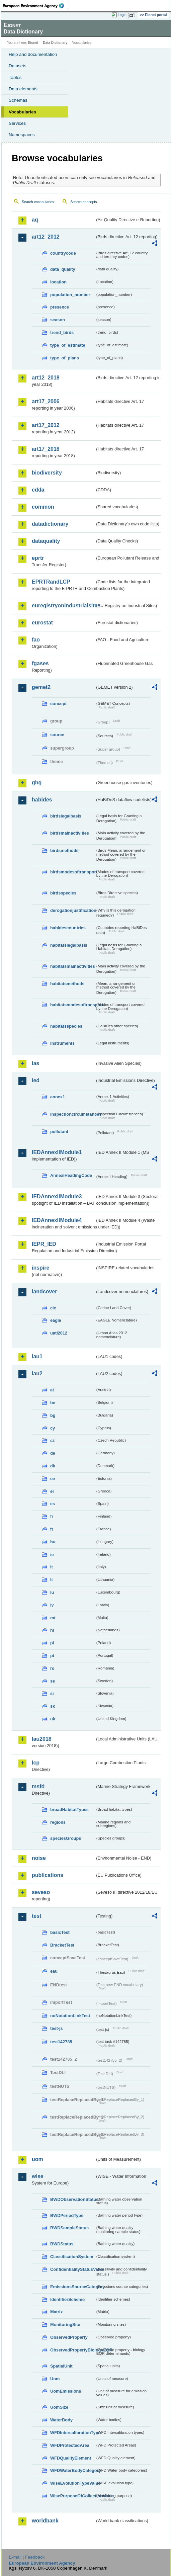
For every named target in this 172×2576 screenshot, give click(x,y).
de (52, 1453)
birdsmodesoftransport (72, 871)
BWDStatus (62, 2243)
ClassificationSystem (71, 2256)
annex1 (57, 1096)
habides (42, 799)
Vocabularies (22, 111)
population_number (70, 294)
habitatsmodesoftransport (72, 1004)
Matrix (56, 2311)
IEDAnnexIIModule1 (57, 1152)
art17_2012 (46, 425)
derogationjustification (72, 910)
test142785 (61, 2041)
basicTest (60, 1932)
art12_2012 (46, 237)
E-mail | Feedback (27, 2557)
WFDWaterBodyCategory (72, 2470)
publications (47, 1875)
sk (52, 1706)
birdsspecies (63, 892)
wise (38, 2176)
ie (52, 1554)
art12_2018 (46, 377)
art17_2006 (46, 401)
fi (51, 1516)
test (36, 1916)
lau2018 (42, 1739)
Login (122, 15)
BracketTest (62, 1945)
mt (53, 1617)
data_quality (62, 269)
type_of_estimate (67, 345)
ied (35, 1080)
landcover (44, 1291)
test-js (56, 2028)
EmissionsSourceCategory (72, 2286)
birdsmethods (64, 850)
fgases (40, 663)
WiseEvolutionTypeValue (72, 2483)
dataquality (46, 541)
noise (39, 1858)
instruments (62, 1043)
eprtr (38, 558)
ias (35, 1063)
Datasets (17, 65)
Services (17, 123)
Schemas (18, 100)
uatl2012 (58, 1333)
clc (53, 1307)
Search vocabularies (38, 202)
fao (36, 639)
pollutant (59, 1131)
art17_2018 (46, 449)
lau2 (37, 1373)
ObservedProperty (69, 2337)
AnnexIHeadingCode (71, 1175)
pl (52, 1642)
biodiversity (47, 473)
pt (52, 1655)
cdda (38, 490)
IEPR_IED (44, 1244)
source (57, 734)
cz (52, 1440)
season (57, 319)
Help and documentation (33, 54)
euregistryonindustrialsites (63, 605)
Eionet (33, 43)
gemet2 (41, 687)
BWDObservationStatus (72, 2199)
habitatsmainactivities (72, 966)
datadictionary (50, 524)
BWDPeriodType (66, 2215)
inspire (40, 1268)
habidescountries (68, 927)
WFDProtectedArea (69, 2445)
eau (54, 1971)
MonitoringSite (65, 2324)
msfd (38, 1786)
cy (52, 1428)
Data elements (23, 88)
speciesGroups (65, 1838)
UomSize (59, 2407)
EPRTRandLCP (51, 582)
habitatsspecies (66, 1026)
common (43, 507)
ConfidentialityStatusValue (72, 2269)
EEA (35, 5)
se (52, 1681)
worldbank (45, 2520)
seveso (41, 1892)
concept (58, 703)
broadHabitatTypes (69, 1809)
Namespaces (22, 134)
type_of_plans (64, 357)
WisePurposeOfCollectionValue (72, 2495)
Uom (55, 2378)
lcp (35, 1763)
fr (51, 1529)
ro (52, 1668)
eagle (55, 1320)
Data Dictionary (55, 43)
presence (59, 307)
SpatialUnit (61, 2366)
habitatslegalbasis (68, 945)
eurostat (42, 622)
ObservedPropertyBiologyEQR (72, 2349)
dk (52, 1465)
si (52, 1693)
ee (52, 1478)
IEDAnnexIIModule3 (57, 1196)
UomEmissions (65, 2391)
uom (37, 2159)
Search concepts (83, 202)
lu (52, 1592)
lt (51, 1579)
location (58, 281)
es (52, 1503)
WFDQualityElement (70, 2458)
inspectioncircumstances (72, 1114)
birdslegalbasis (65, 816)
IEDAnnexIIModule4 (57, 1220)
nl (52, 1630)
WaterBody (61, 2419)
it (51, 1566)
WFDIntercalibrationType (72, 2432)
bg (53, 1415)
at (52, 1389)
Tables (15, 77)
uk (52, 1718)
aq (35, 220)
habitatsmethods (67, 983)
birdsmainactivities (69, 833)
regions (58, 1822)
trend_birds (62, 332)
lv (52, 1605)
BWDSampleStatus (69, 2227)
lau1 (37, 1356)
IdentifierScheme (67, 2299)
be (52, 1402)
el (52, 1491)
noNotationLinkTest (70, 2015)
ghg (36, 782)
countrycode (63, 253)
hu (53, 1541)
